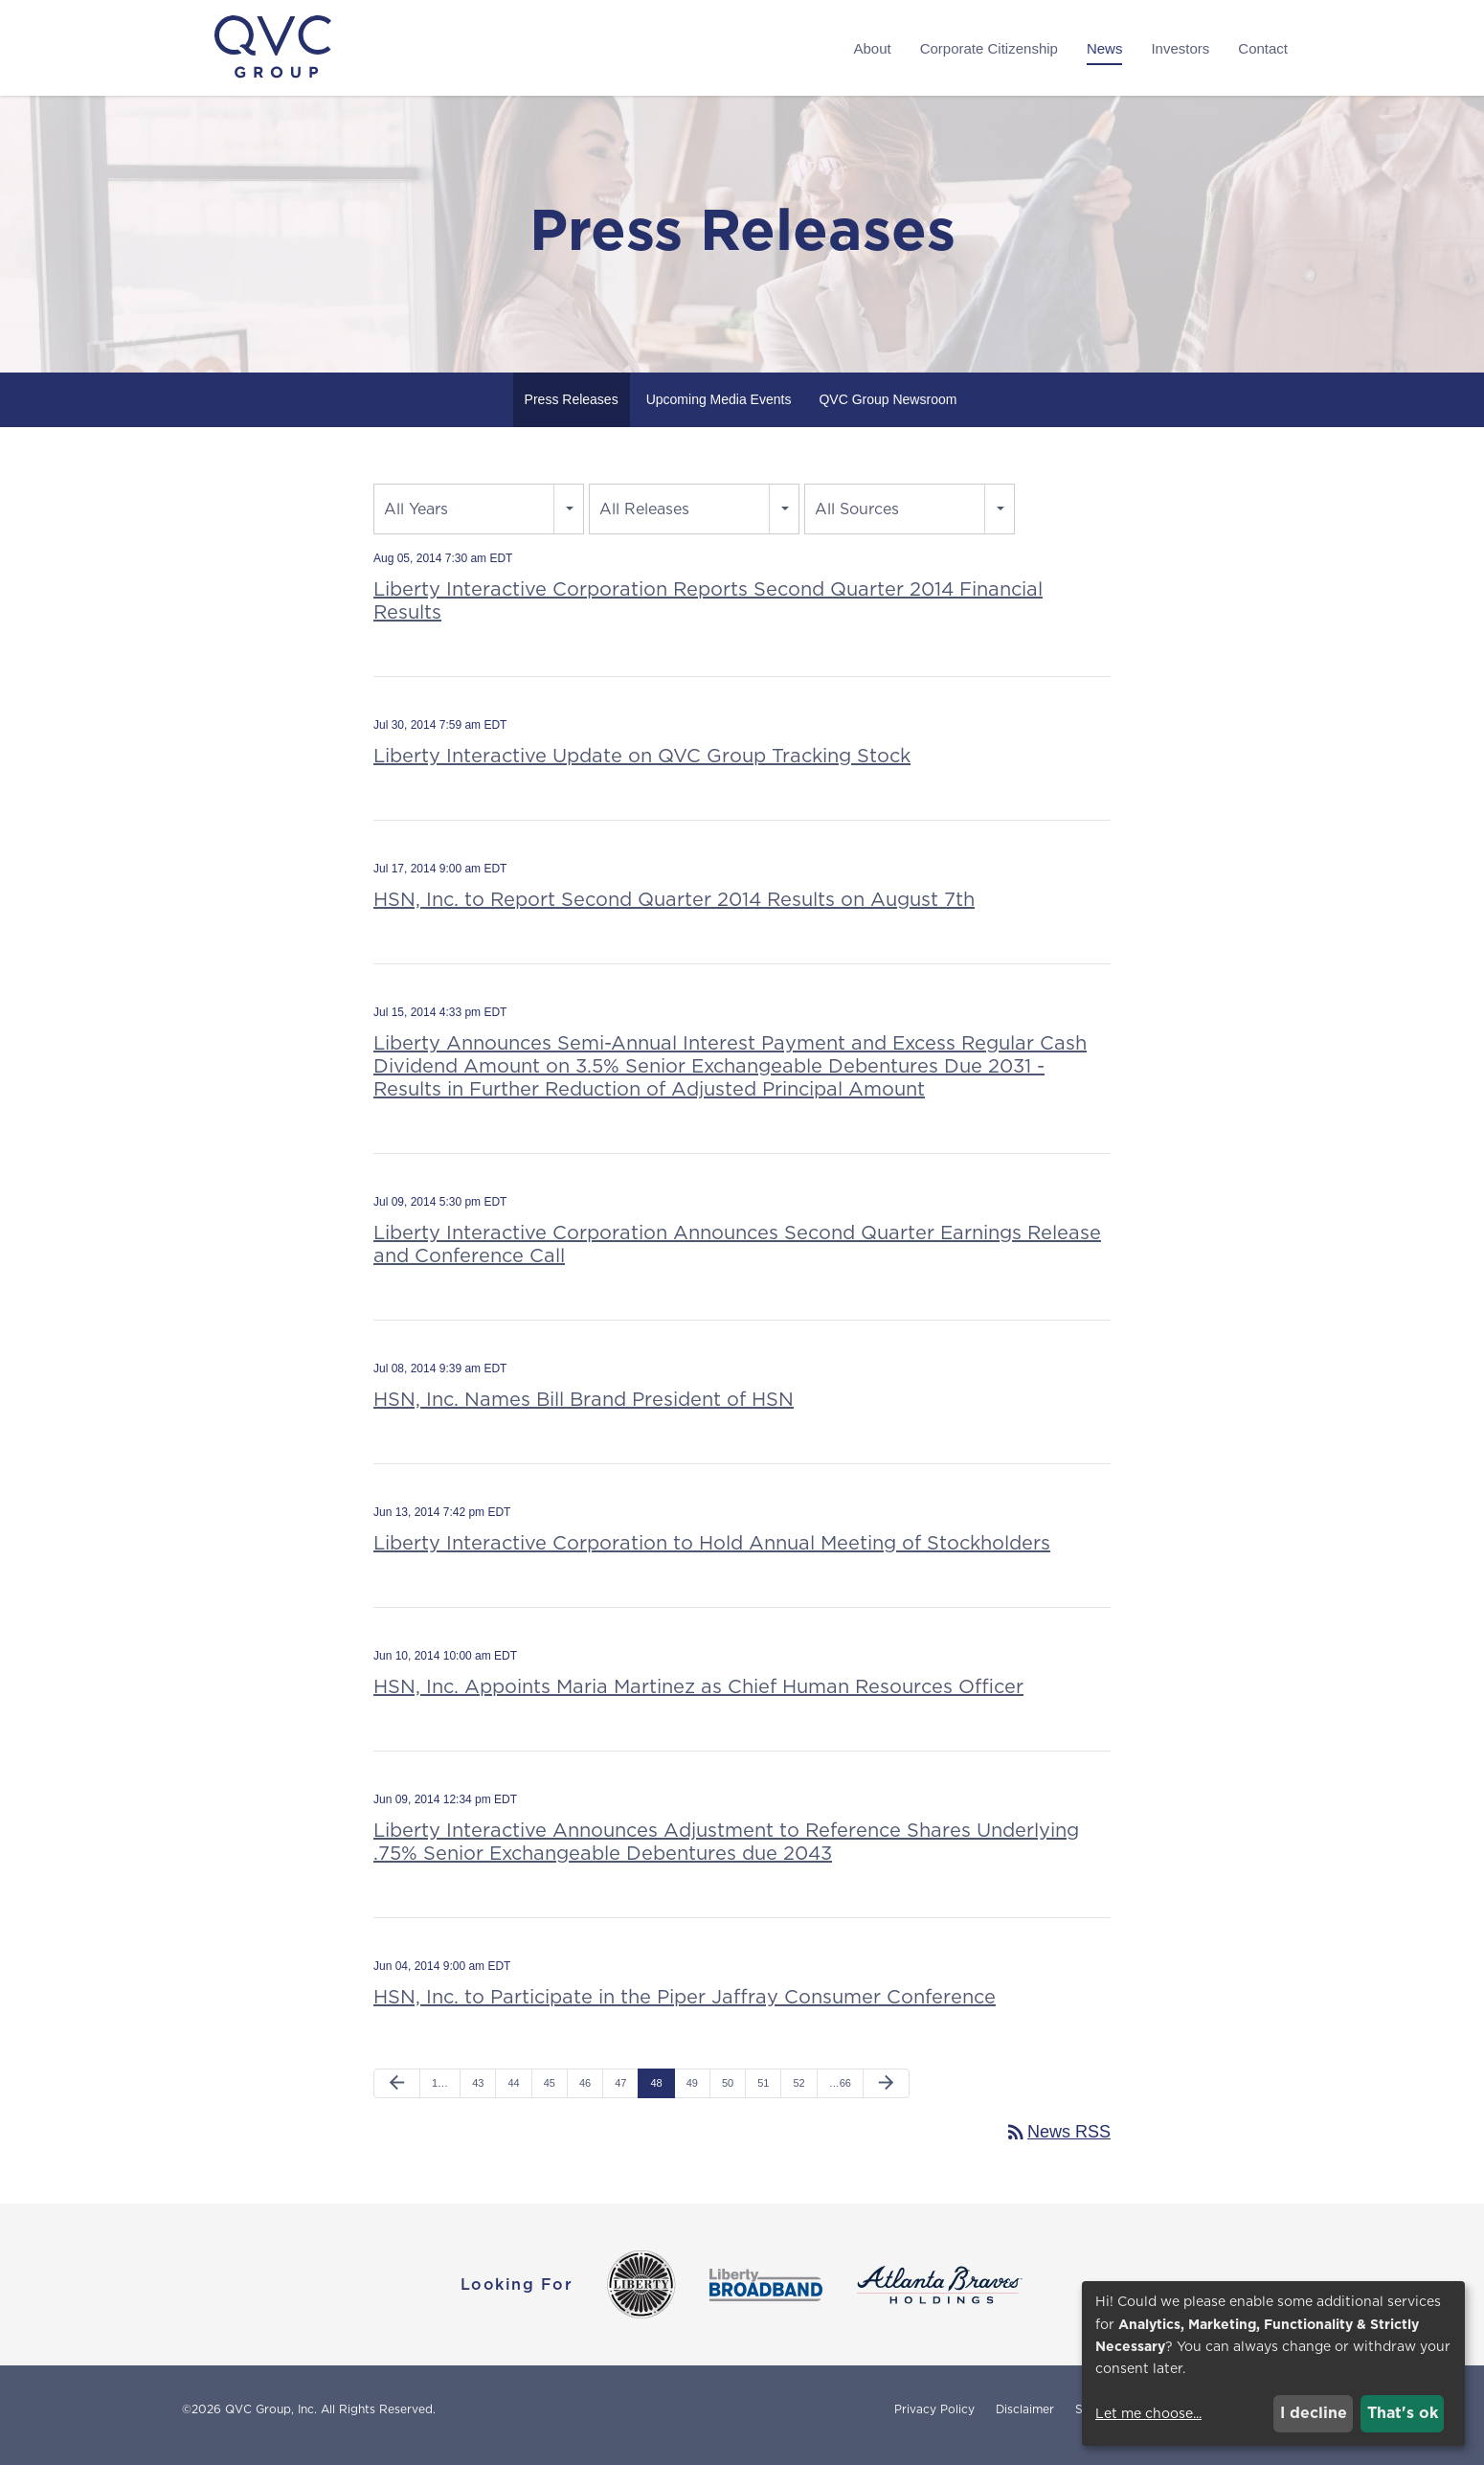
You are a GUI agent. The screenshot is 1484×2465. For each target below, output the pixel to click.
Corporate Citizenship (989, 48)
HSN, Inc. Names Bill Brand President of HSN (583, 1409)
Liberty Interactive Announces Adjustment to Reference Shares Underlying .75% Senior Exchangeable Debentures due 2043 (726, 1852)
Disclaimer (1025, 2421)
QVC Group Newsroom (887, 410)
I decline (1313, 2413)
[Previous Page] (396, 2094)
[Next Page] (886, 2094)
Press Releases (571, 410)
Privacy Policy (934, 2421)
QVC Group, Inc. (271, 2420)
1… (440, 2093)
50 (727, 2093)
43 (477, 2093)
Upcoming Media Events (719, 410)
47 (620, 2093)
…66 (840, 2093)
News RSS (1057, 2143)
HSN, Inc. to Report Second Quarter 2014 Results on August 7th (674, 909)
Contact (1263, 48)
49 (692, 2093)
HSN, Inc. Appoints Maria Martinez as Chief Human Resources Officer (698, 1696)
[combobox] (478, 519)
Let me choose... (1148, 2413)
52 (798, 2093)
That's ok (1402, 2413)
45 (549, 2093)
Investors (1180, 48)
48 (656, 2093)
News (1105, 48)
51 (763, 2093)
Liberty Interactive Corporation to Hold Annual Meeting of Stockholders (711, 1553)
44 (513, 2093)
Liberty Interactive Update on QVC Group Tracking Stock (642, 766)
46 (585, 2093)
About (871, 48)
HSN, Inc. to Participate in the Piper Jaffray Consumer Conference (684, 2007)
